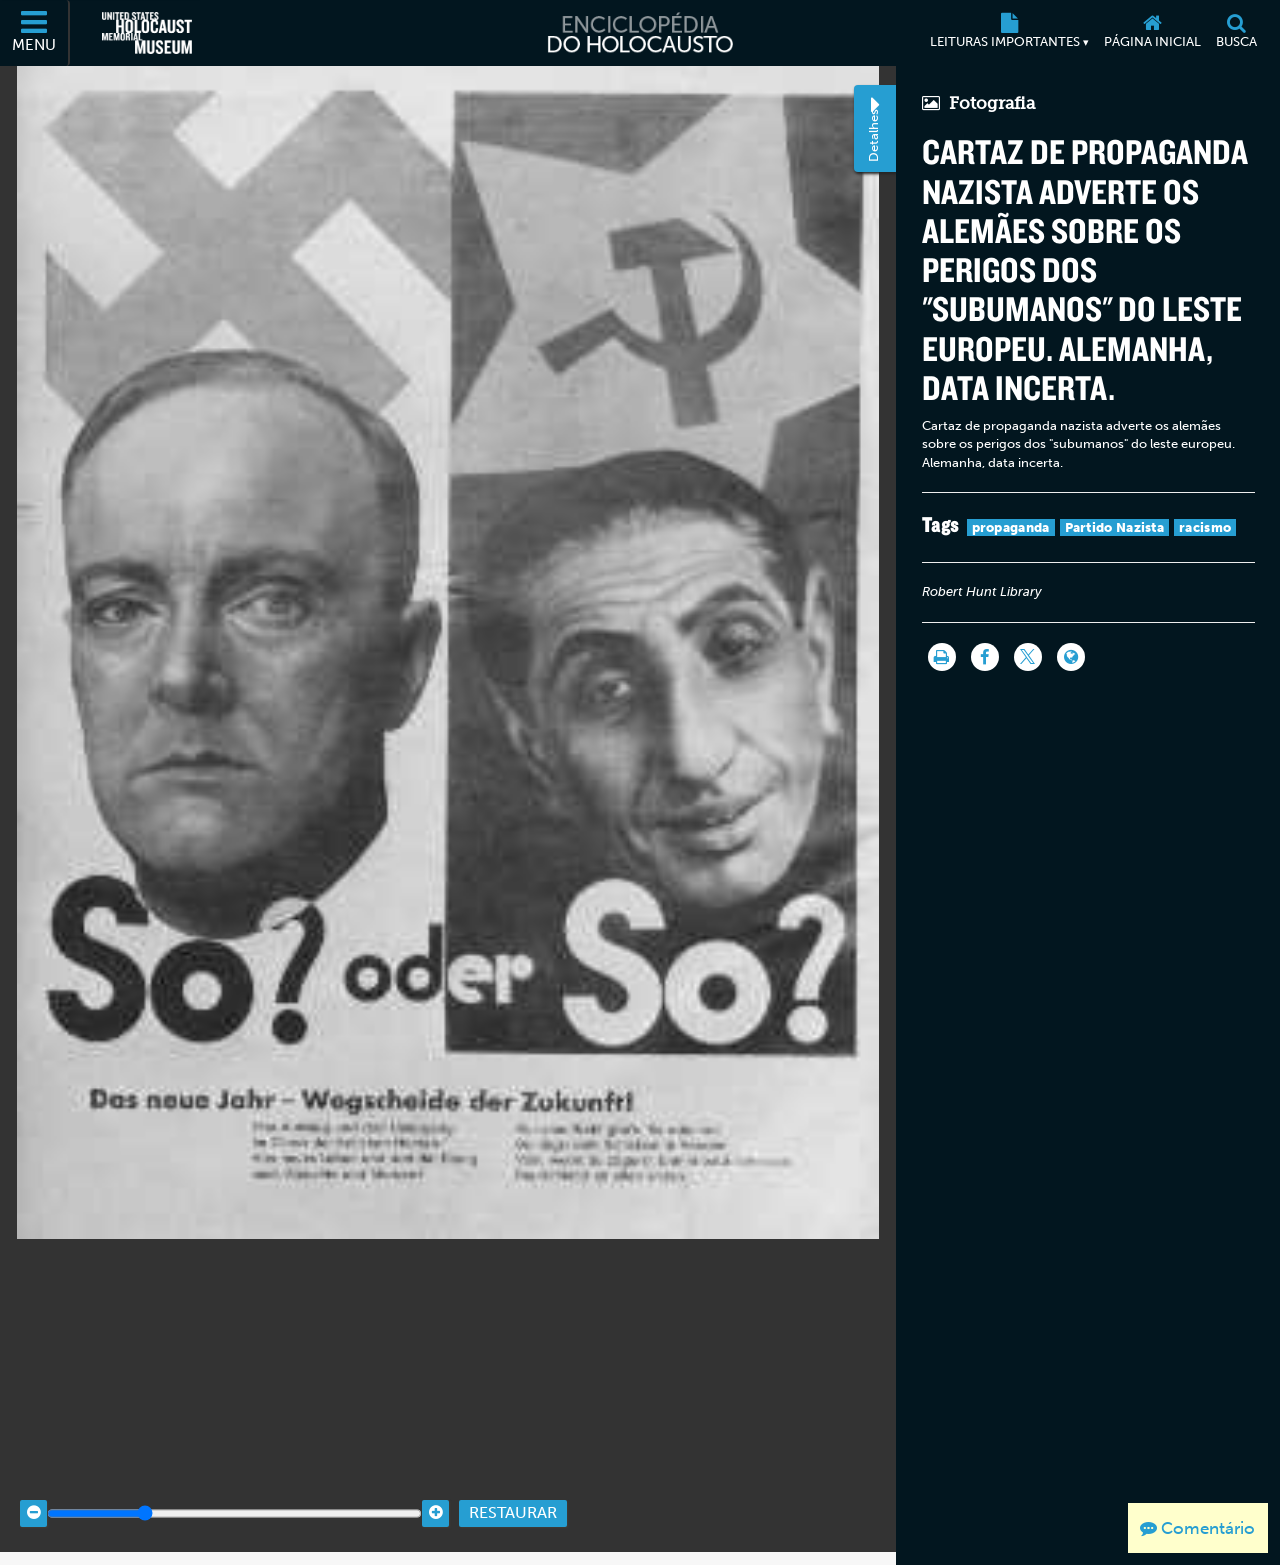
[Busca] (1236, 33)
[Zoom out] (33, 1497)
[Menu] (35, 33)
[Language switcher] (1071, 657)
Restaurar (513, 1497)
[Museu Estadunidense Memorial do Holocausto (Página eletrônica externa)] (147, 33)
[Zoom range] (234, 1497)
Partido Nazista (1115, 527)
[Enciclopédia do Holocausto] (640, 33)
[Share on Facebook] (985, 657)
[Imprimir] (942, 657)
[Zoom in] (435, 1497)
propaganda (1011, 527)
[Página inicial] (1152, 33)
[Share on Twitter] (1028, 657)
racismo (1205, 527)
